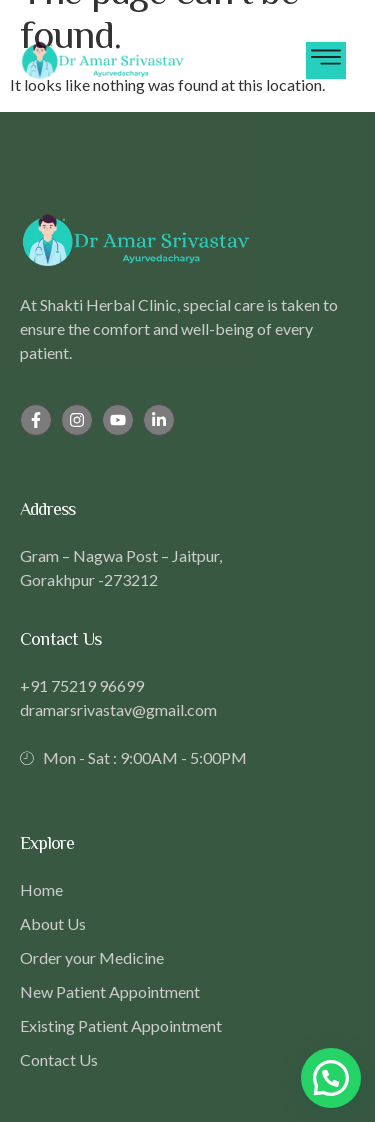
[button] (331, 1078)
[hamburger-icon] (326, 60)
